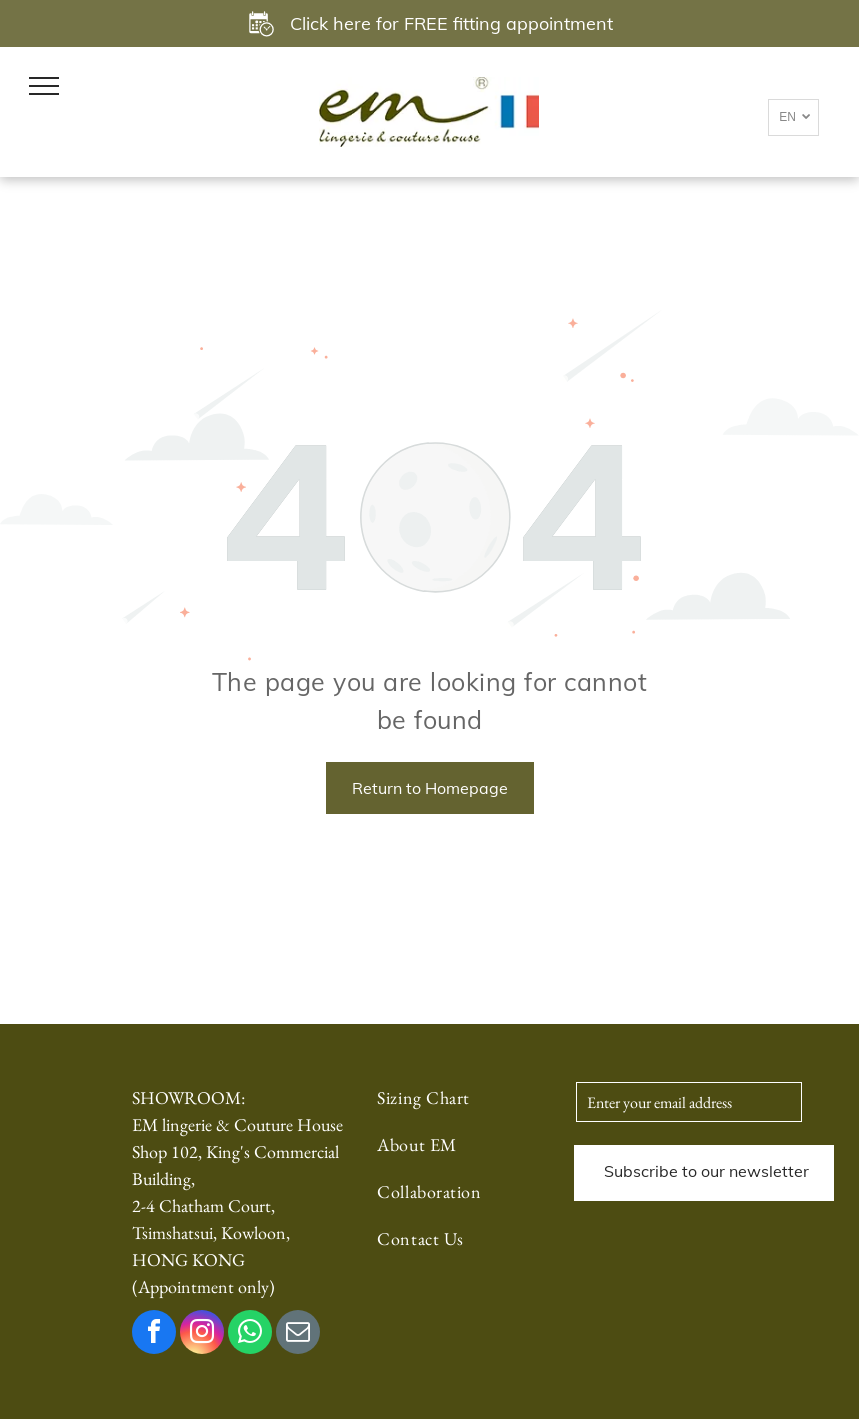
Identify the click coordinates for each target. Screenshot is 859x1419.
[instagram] (202, 1334)
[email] (298, 1334)
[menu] (44, 86)
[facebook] (154, 1334)
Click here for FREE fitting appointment (451, 23)
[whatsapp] (250, 1334)
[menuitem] (450, 1107)
